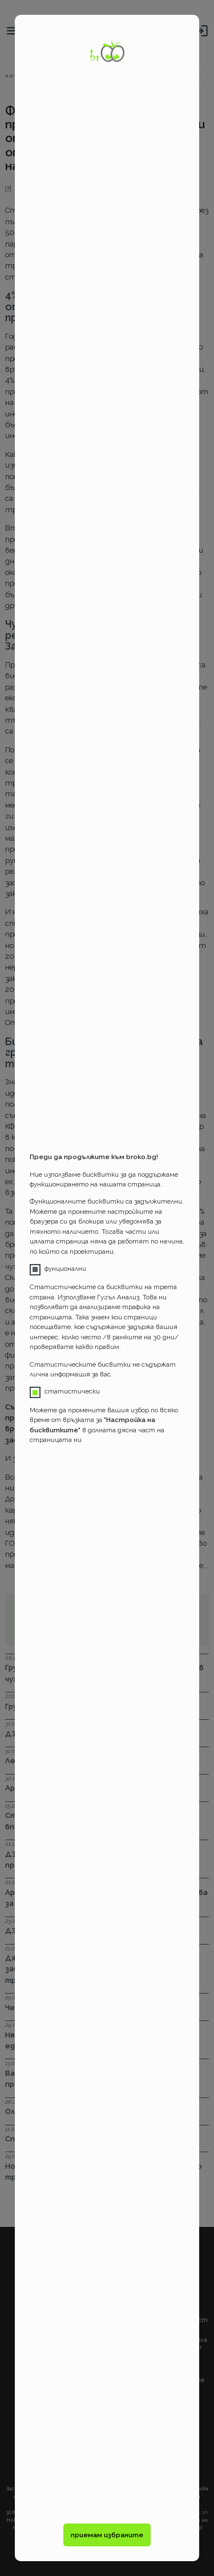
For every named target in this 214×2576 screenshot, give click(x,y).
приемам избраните (107, 2535)
